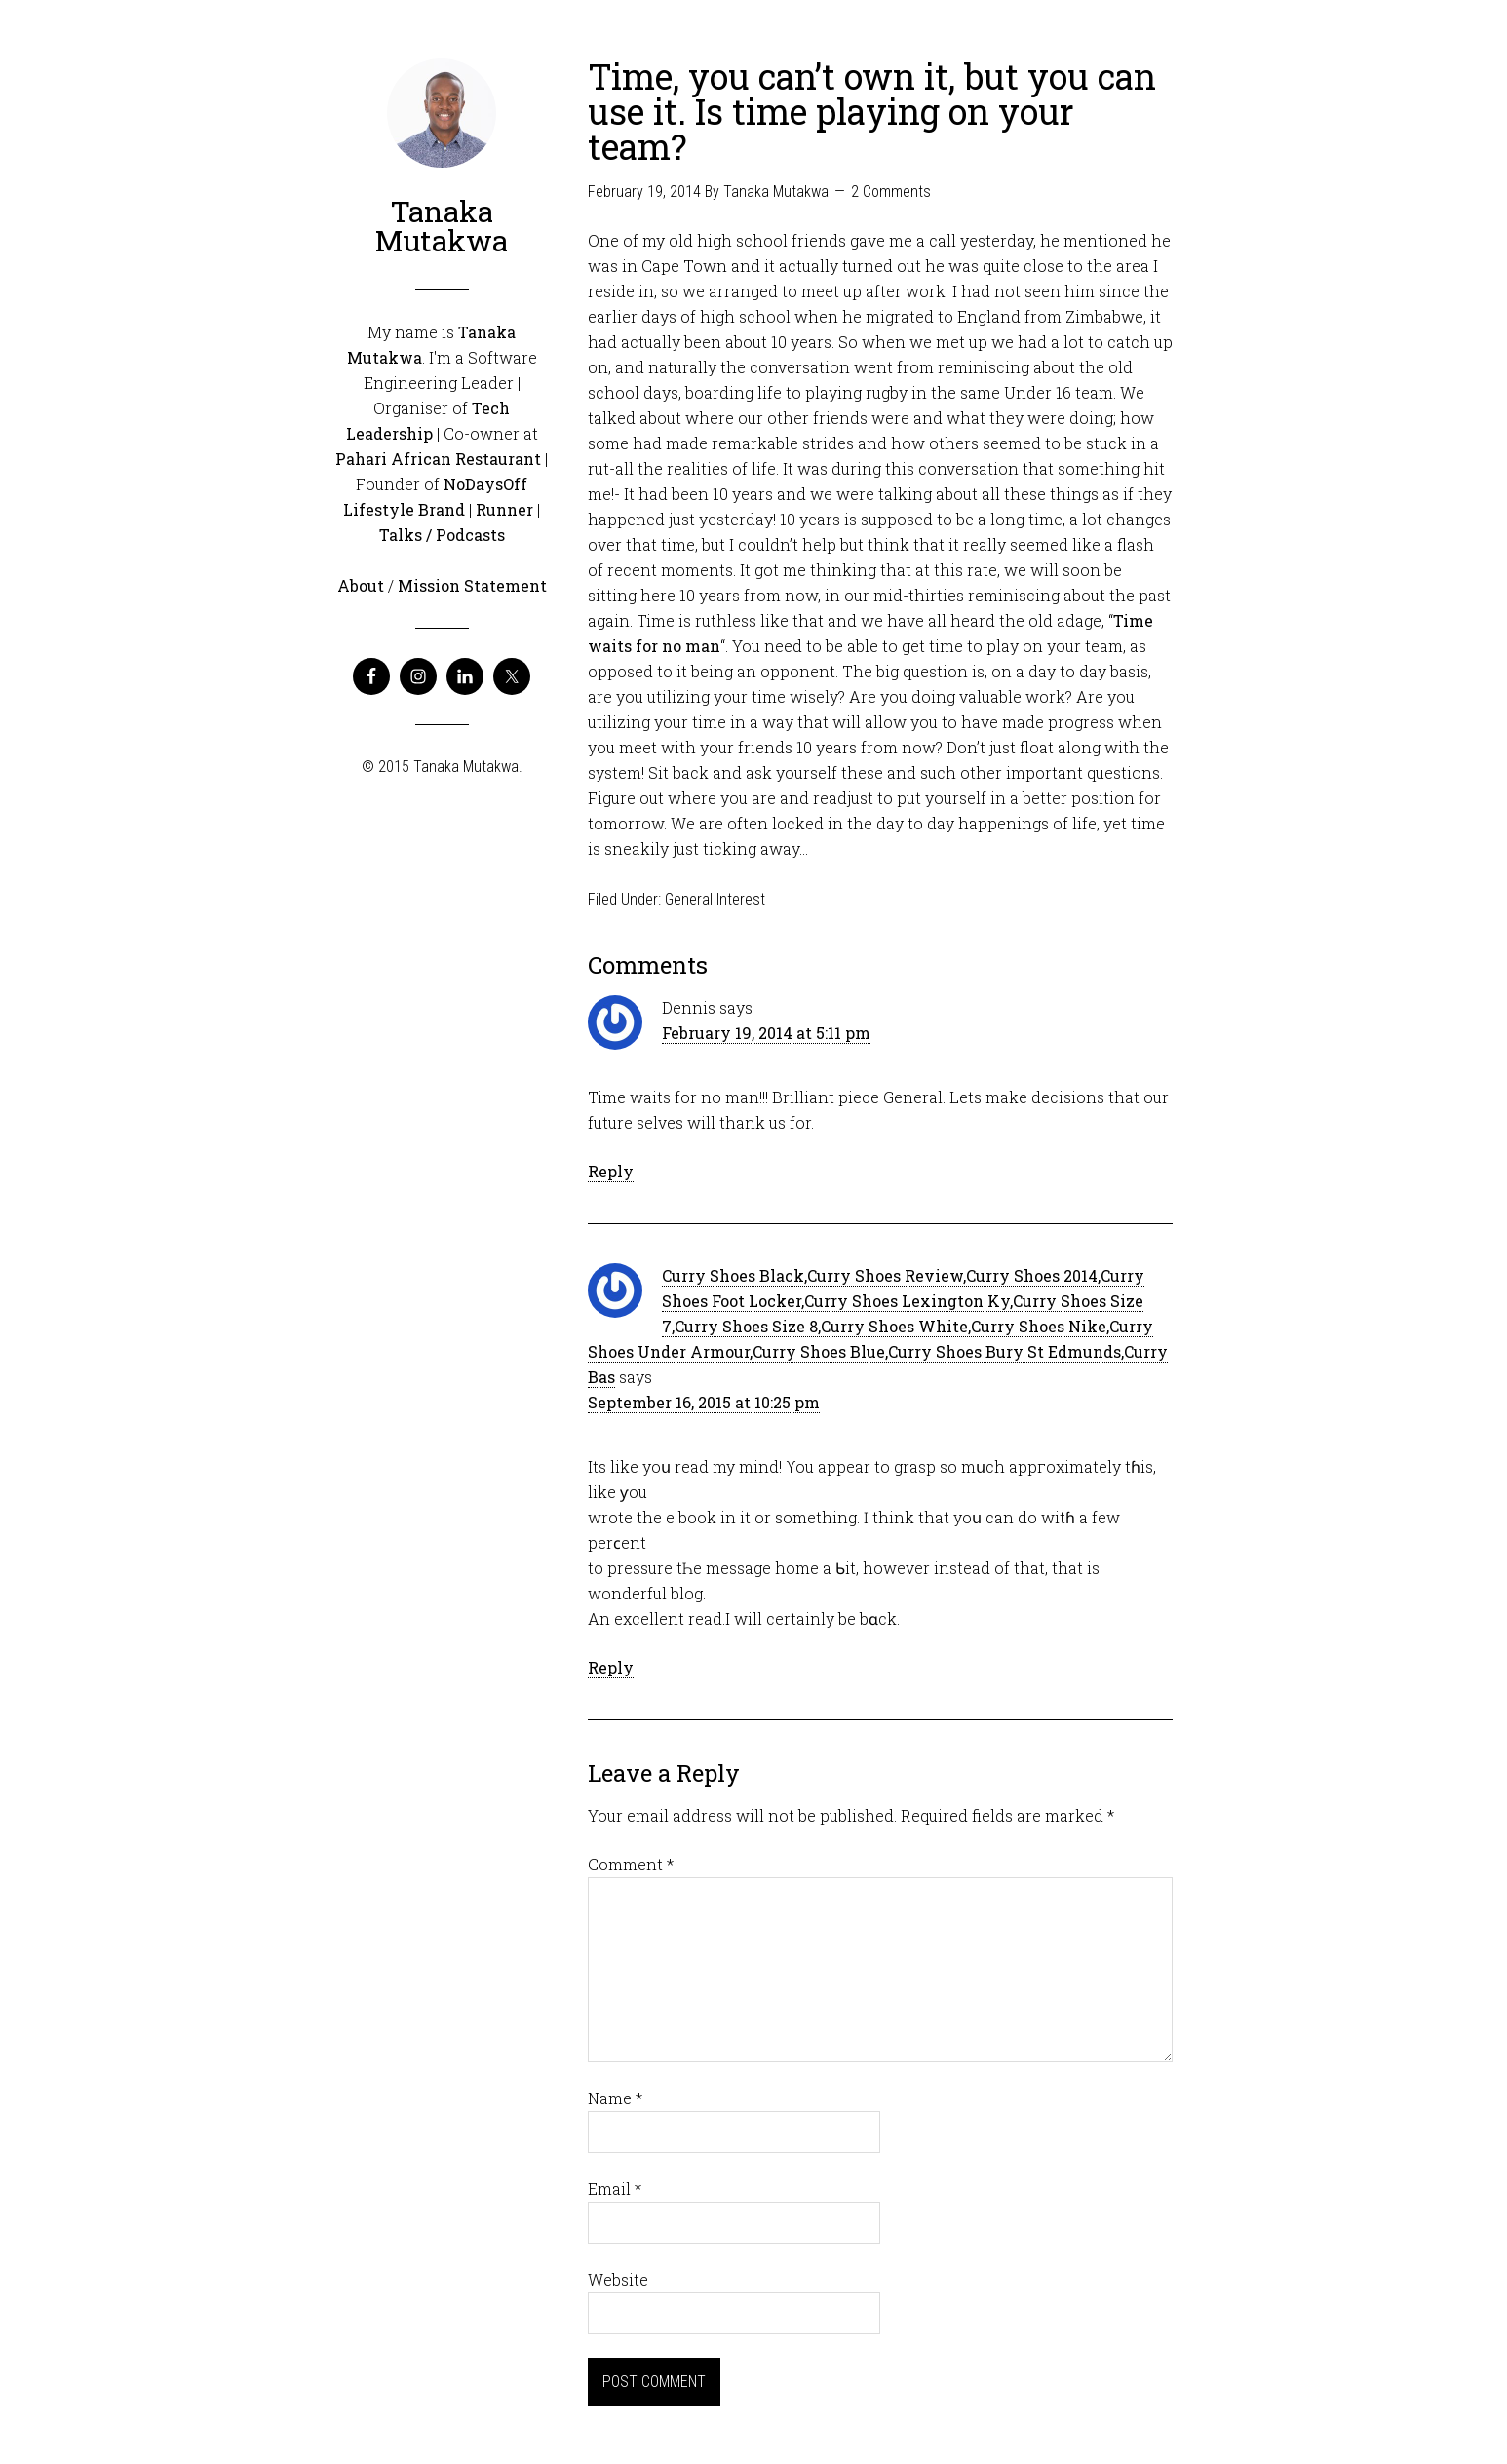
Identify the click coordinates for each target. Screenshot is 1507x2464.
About (360, 585)
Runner (504, 509)
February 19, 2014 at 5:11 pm (766, 1032)
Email (614, 2188)
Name (615, 2098)
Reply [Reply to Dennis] (611, 1171)
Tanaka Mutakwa (441, 225)
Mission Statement (472, 585)
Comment (631, 1864)
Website (618, 2279)
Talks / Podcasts (442, 534)
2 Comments (891, 191)
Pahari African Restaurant (438, 458)
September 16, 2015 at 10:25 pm (704, 1402)
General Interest (715, 899)
